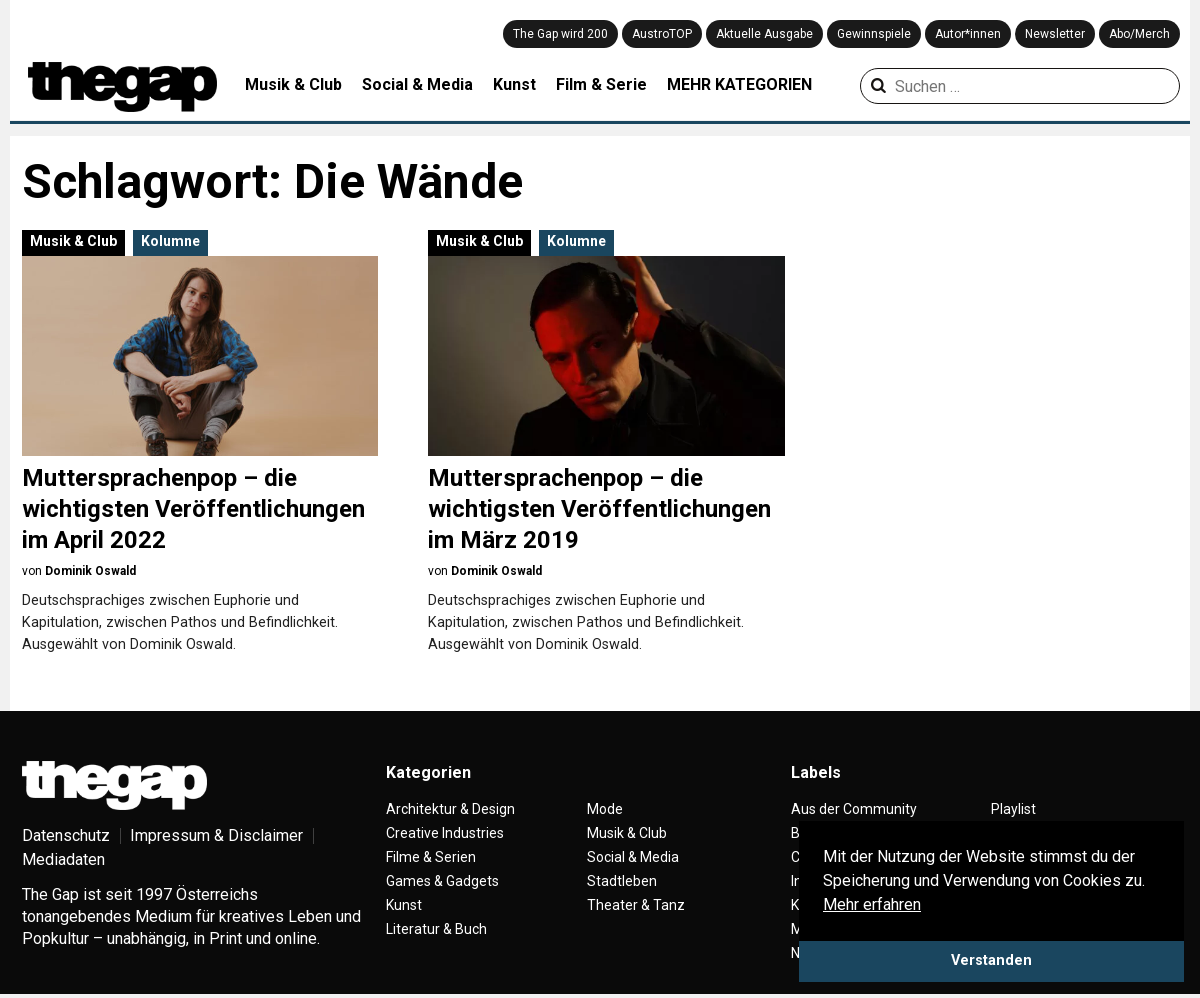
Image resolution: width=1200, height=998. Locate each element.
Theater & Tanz (636, 905)
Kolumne (170, 241)
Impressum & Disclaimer (216, 835)
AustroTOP (662, 34)
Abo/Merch (1139, 34)
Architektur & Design (450, 809)
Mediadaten (63, 859)
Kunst (514, 84)
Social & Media (417, 84)
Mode (605, 809)
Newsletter (1055, 34)
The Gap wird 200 (560, 34)
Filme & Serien (431, 857)
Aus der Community (854, 809)
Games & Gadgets (442, 881)
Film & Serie (601, 84)
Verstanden (991, 960)
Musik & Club (293, 84)
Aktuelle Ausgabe (764, 34)
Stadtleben (622, 881)
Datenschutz (66, 835)
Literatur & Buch (436, 929)
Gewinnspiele (874, 34)
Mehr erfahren (872, 904)
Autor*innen (968, 34)
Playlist (1013, 809)
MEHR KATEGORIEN (739, 84)
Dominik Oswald (90, 571)
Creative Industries (445, 833)
